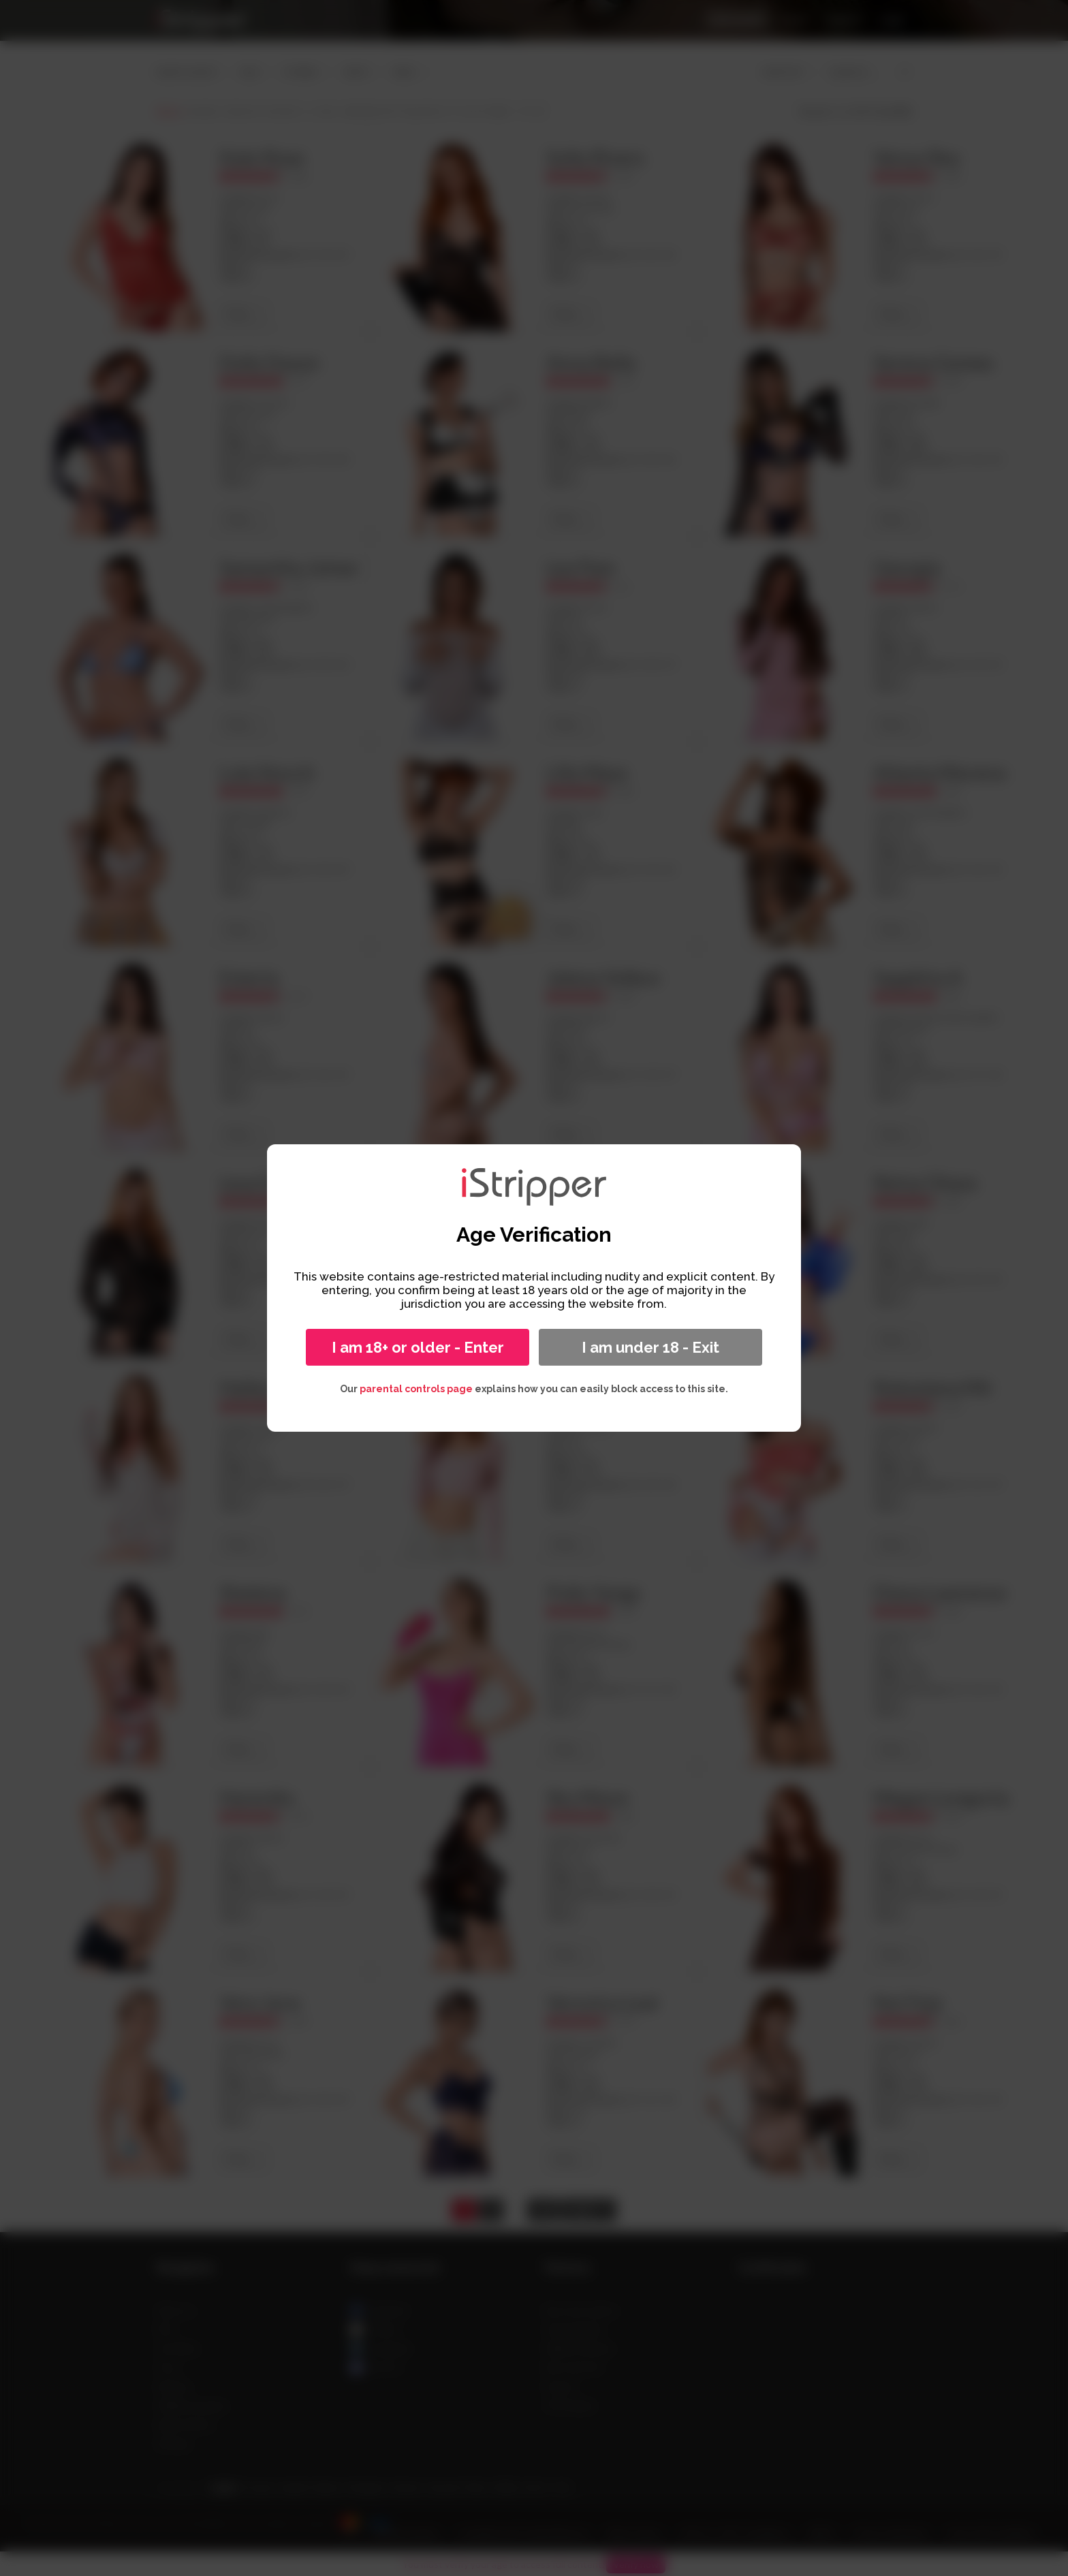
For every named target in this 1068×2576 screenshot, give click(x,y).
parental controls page (416, 1388)
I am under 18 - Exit (650, 1347)
